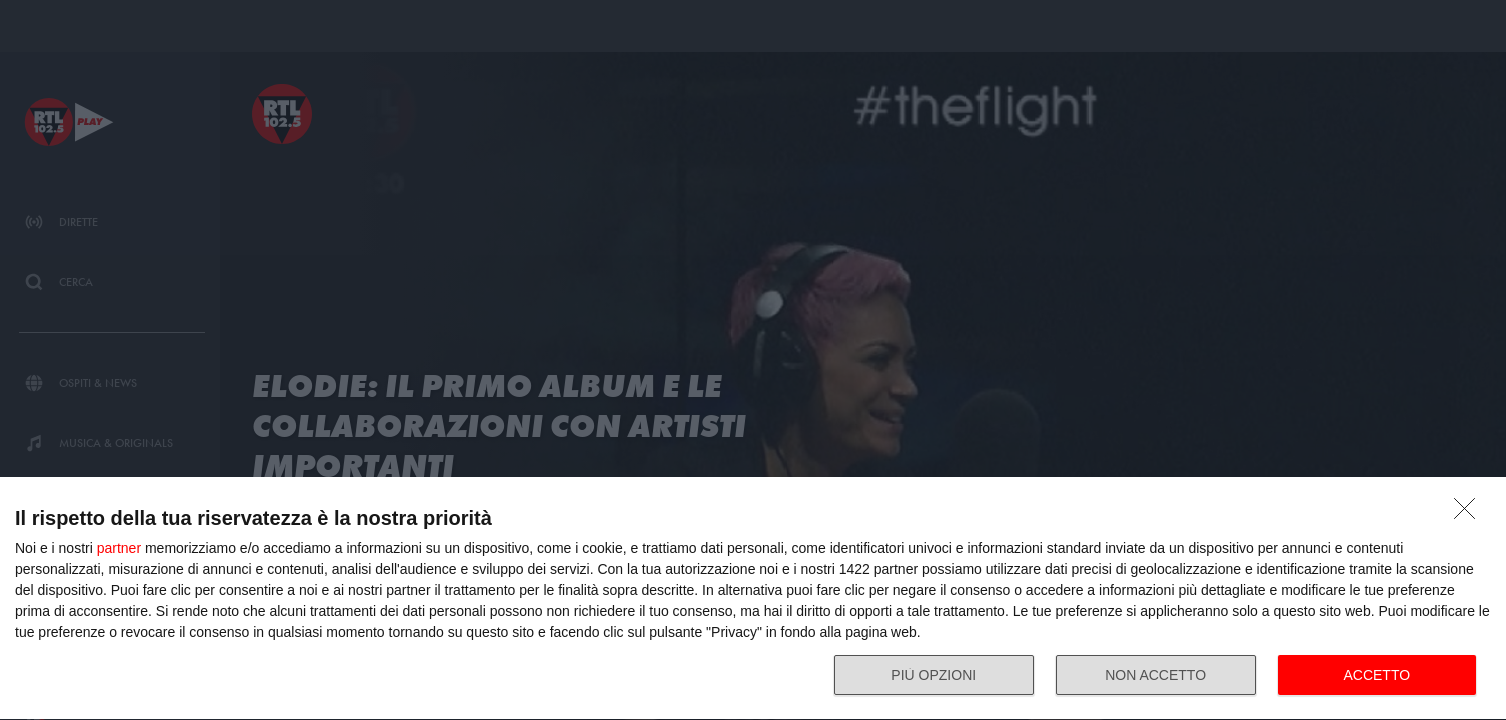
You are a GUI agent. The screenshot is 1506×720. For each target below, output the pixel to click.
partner (119, 548)
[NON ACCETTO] (1470, 514)
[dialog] (753, 599)
